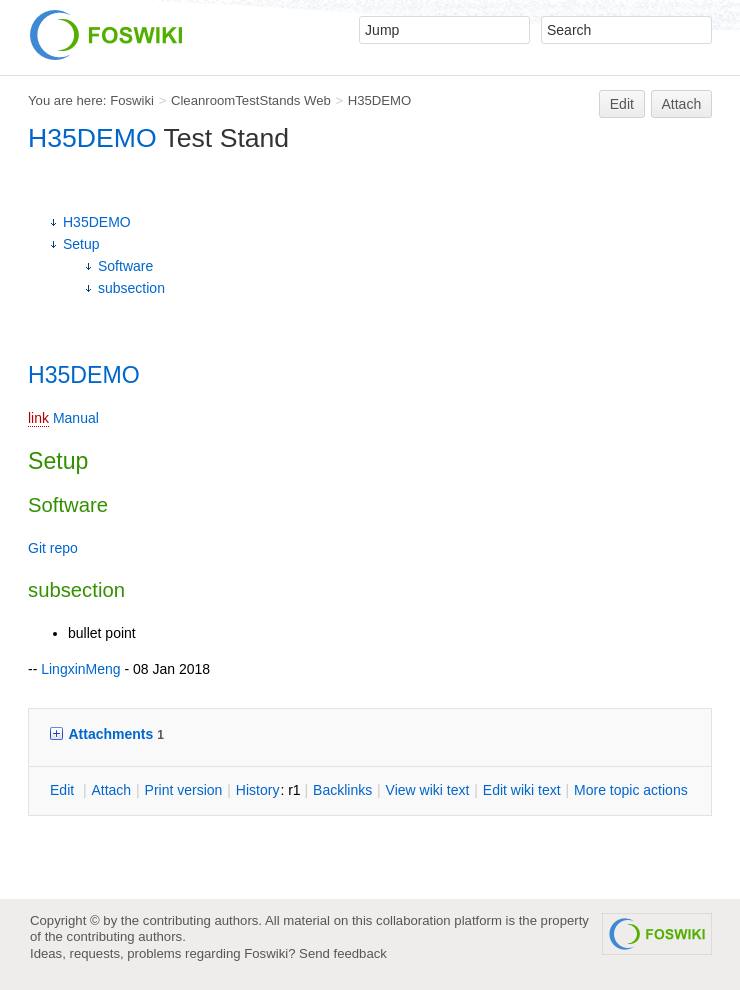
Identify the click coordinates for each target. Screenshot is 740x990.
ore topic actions (631, 790)
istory (258, 790)
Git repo (53, 548)
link (38, 418)
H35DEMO (380, 100)
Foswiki (132, 100)
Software (125, 266)
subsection (131, 288)
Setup (81, 244)
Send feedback (343, 953)
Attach (682, 104)
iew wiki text (428, 790)
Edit (622, 104)
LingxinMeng (80, 669)
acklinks (342, 790)
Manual (76, 418)
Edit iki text (522, 790)
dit (64, 790)
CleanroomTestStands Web (251, 100)
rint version (184, 790)
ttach (111, 790)
